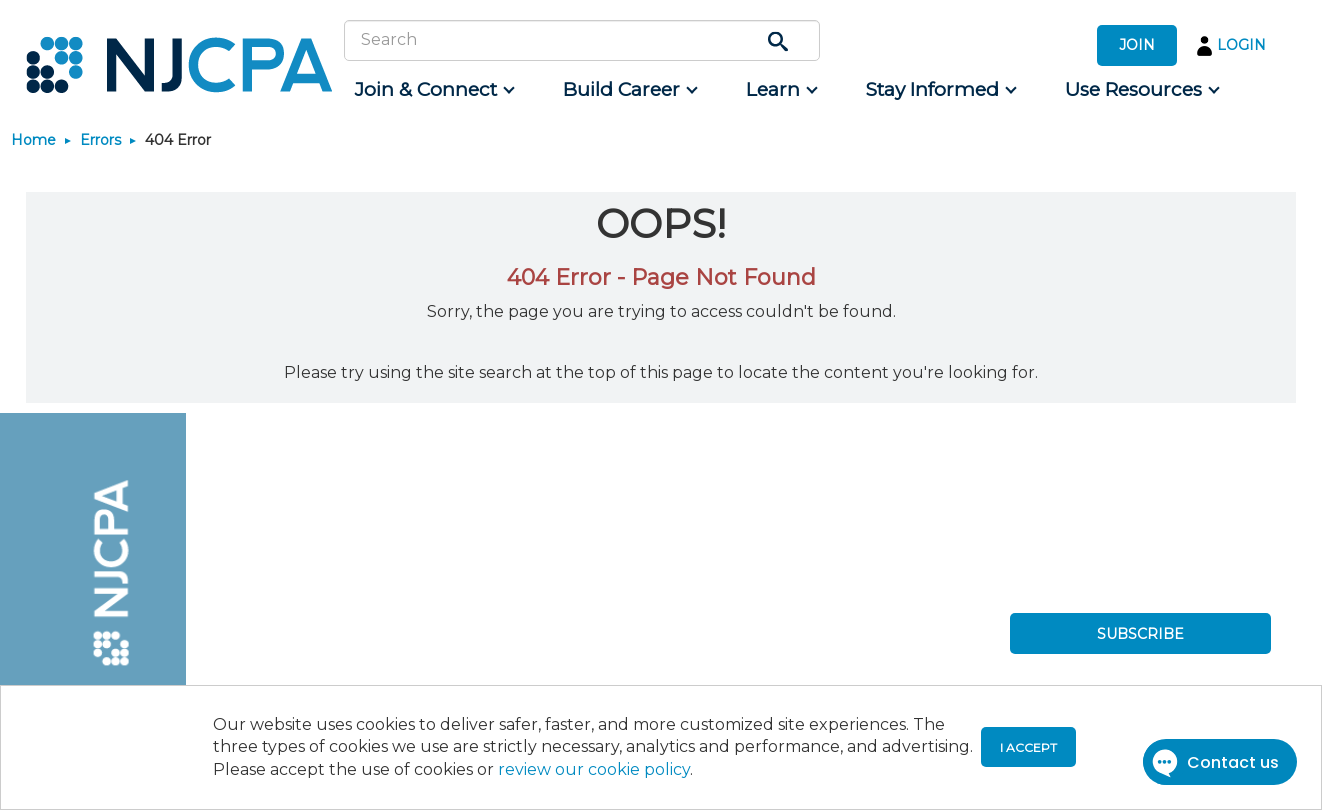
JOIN (1137, 45)
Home (33, 140)
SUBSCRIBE (1140, 634)
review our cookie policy (594, 769)
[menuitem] (433, 90)
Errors (100, 140)
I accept (1028, 747)
